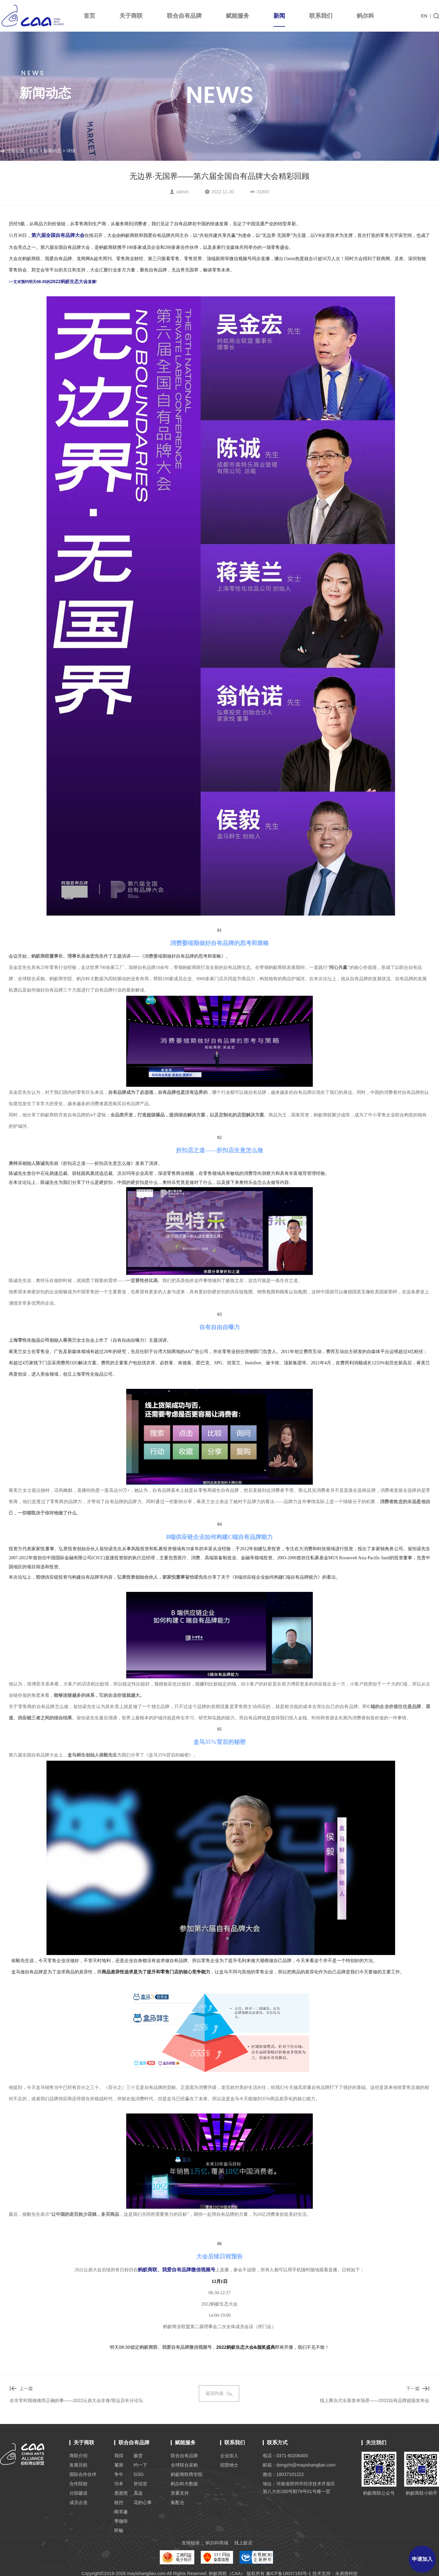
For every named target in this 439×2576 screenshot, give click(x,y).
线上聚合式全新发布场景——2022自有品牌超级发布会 (374, 2400)
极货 (138, 2455)
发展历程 (78, 2465)
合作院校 (78, 2483)
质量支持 (180, 2493)
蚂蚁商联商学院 (186, 2474)
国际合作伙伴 (83, 2474)
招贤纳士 (229, 2465)
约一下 (140, 2465)
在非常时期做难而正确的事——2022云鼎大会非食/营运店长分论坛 (76, 2400)
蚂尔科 (365, 16)
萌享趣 (121, 2511)
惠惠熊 (121, 2493)
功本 (118, 2483)
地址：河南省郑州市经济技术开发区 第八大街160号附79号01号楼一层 (299, 2487)
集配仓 (177, 2502)
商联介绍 (78, 2455)
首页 (89, 16)
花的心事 (143, 2502)
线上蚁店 (243, 2542)
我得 (118, 2455)
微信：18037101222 (283, 2474)
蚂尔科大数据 (184, 2483)
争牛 (118, 2474)
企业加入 (229, 2455)
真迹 (138, 2493)
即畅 (118, 2530)
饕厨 (118, 2465)
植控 (118, 2502)
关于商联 (131, 16)
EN (424, 15)
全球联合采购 (184, 2465)
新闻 (279, 20)
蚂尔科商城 (217, 2542)
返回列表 (219, 2393)
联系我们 (320, 16)
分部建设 (78, 2493)
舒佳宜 (140, 2483)
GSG (139, 2474)
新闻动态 (52, 150)
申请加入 (422, 2559)
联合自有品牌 (184, 16)
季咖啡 (121, 2521)
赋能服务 (237, 16)
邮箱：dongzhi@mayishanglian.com (299, 2465)
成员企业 (78, 2502)
